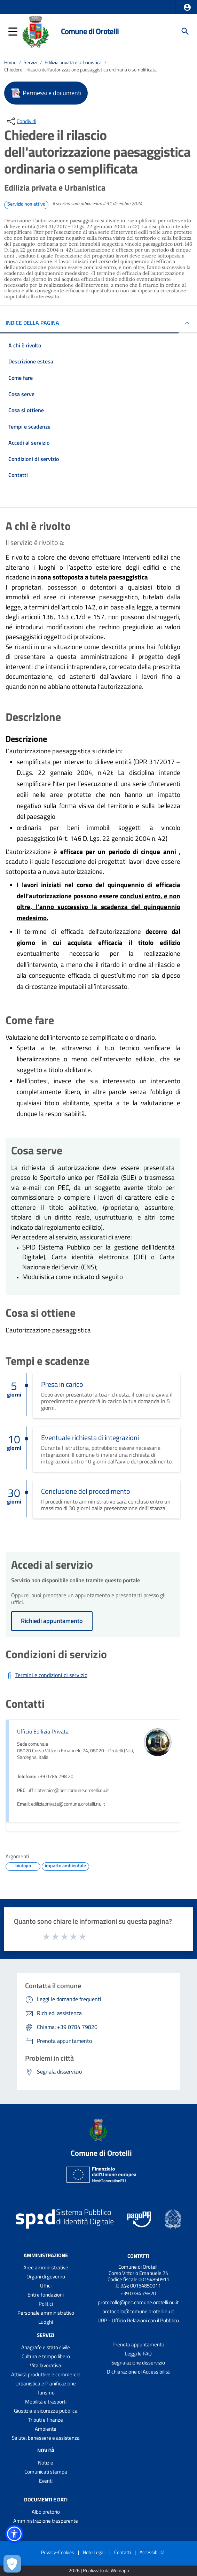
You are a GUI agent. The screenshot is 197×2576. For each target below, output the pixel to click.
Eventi (46, 2481)
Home (10, 62)
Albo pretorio (46, 2512)
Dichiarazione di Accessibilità (138, 2372)
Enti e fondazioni (45, 2295)
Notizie (45, 2463)
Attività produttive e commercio (45, 2374)
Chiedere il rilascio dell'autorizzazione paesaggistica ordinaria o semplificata (80, 69)
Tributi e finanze (45, 2420)
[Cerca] (185, 31)
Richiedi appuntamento (52, 1620)
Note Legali (94, 2552)
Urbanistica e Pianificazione (45, 2383)
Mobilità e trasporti (45, 2402)
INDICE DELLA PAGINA (32, 322)
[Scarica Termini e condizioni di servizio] (46, 1675)
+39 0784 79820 (138, 2293)
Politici (46, 2304)
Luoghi (45, 2322)
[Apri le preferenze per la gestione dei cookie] (12, 2564)
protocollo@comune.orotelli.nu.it (138, 2311)
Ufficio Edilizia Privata (43, 1731)
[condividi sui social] (21, 121)
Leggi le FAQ (138, 2354)
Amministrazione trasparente (45, 2521)
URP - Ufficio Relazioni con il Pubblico (138, 2320)
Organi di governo (45, 2277)
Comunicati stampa (45, 2472)
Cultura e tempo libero (46, 2356)
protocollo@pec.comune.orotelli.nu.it (138, 2302)
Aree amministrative (45, 2267)
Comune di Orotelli (90, 31)
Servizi (30, 62)
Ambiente (45, 2429)
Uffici (46, 2286)
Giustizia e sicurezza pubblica (46, 2411)
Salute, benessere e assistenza (46, 2438)
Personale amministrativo (45, 2313)
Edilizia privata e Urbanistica (73, 62)
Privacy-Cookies (57, 2552)
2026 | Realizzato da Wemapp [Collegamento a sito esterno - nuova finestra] (99, 2571)
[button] (187, 7)
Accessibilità (152, 2552)
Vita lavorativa (45, 2365)
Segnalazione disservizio (138, 2363)
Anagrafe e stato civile (45, 2347)
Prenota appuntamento (138, 2344)
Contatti (138, 2256)
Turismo (46, 2393)
